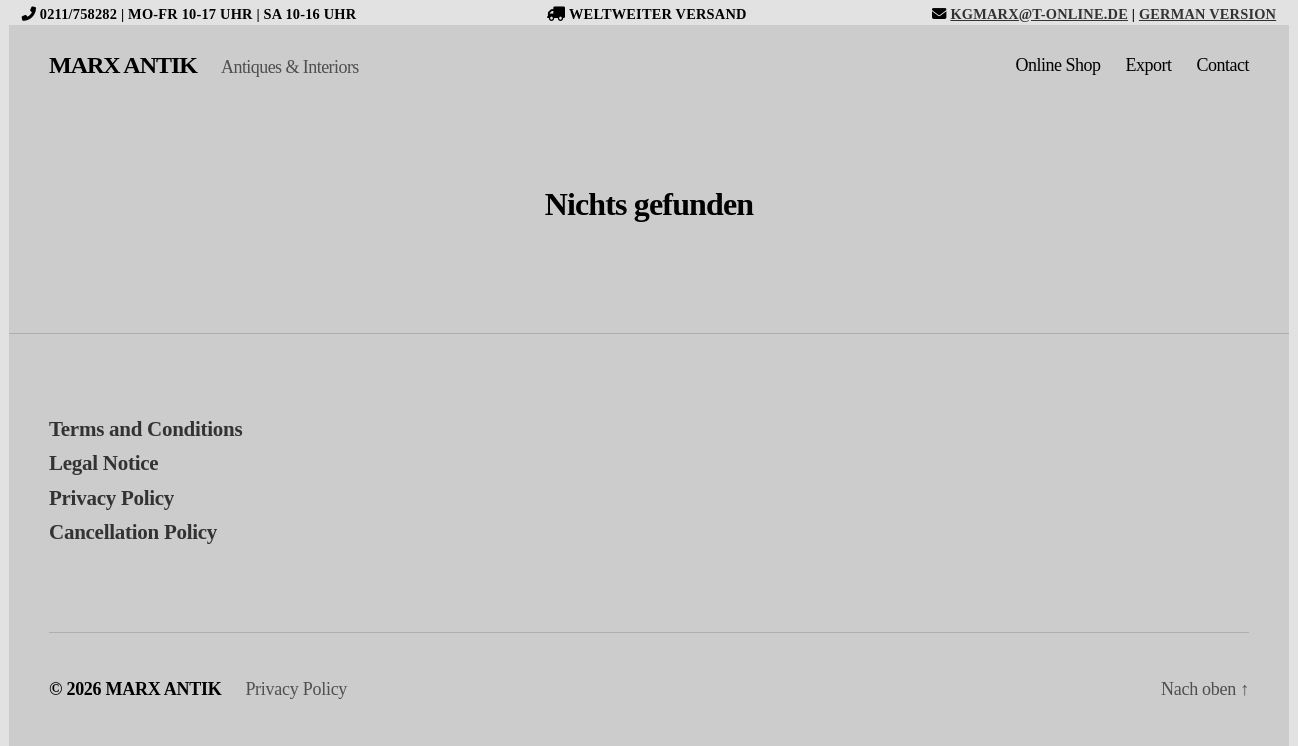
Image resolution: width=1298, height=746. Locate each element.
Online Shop (1057, 65)
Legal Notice (103, 463)
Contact (1223, 65)
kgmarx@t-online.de (1039, 14)
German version (1207, 14)
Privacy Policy (111, 498)
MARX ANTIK (123, 65)
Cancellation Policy (133, 532)
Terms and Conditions (145, 429)
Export (1149, 65)
